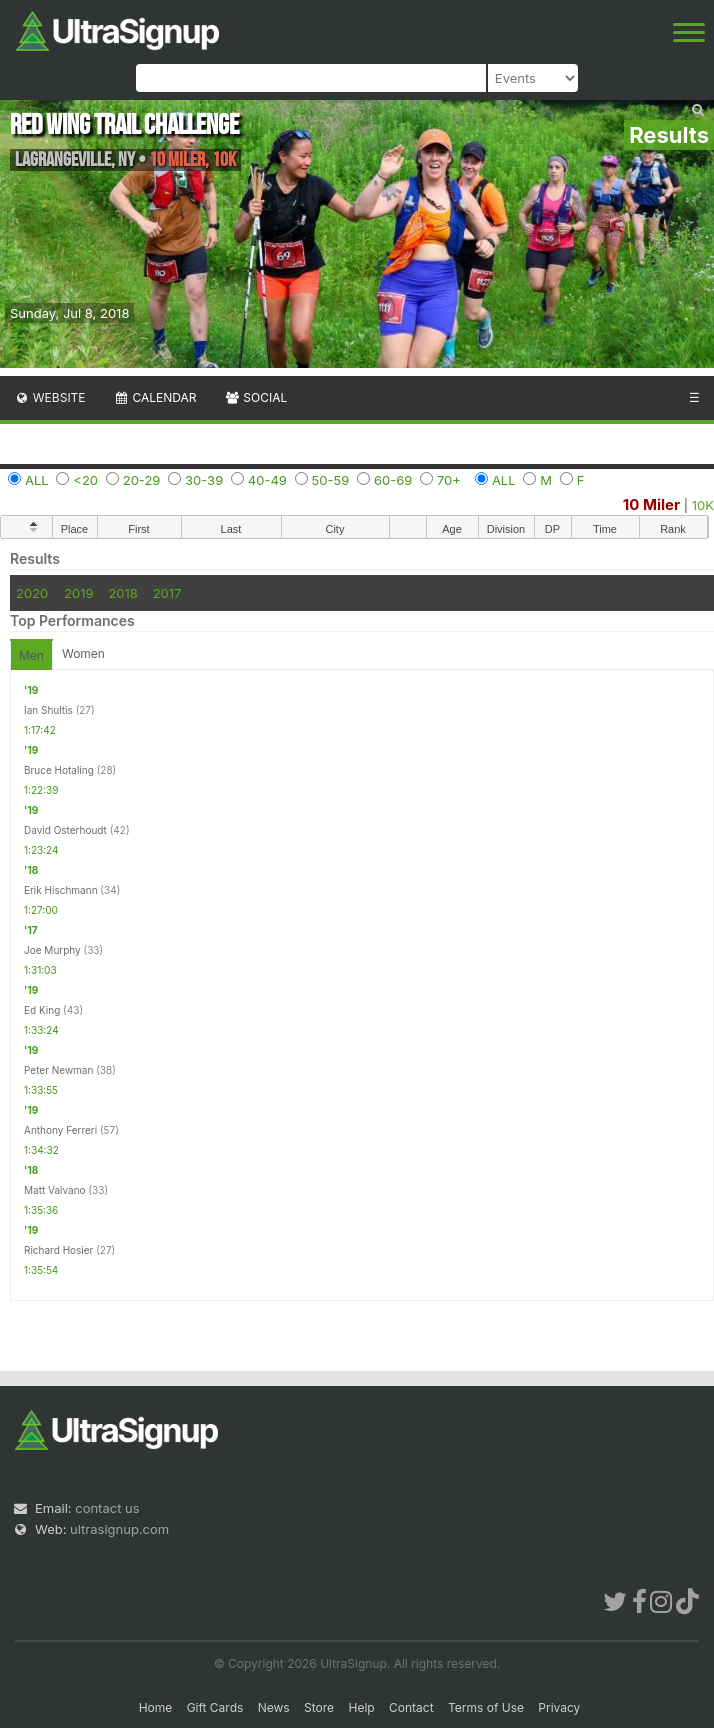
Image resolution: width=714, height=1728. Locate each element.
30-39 (204, 480)
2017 (167, 593)
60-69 (393, 480)
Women (83, 653)
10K (703, 505)
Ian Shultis (48, 710)
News (274, 1707)
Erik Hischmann (61, 890)
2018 (122, 593)
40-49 (267, 480)
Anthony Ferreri (60, 1130)
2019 (78, 593)
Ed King (42, 1010)
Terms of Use (486, 1707)
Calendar (155, 397)
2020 (32, 593)
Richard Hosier (58, 1250)
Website (50, 397)
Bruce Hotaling (59, 770)
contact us (107, 1508)
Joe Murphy (52, 950)
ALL (37, 480)
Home (156, 1707)
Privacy (559, 1707)
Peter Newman (58, 1070)
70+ (449, 480)
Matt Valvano (55, 1190)
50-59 (331, 480)
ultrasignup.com (119, 1529)
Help (361, 1707)
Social (255, 397)
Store (319, 1707)
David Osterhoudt (65, 830)
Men (31, 655)
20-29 (142, 480)
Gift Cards (215, 1707)
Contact (411, 1707)
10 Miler (651, 504)
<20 (85, 480)
